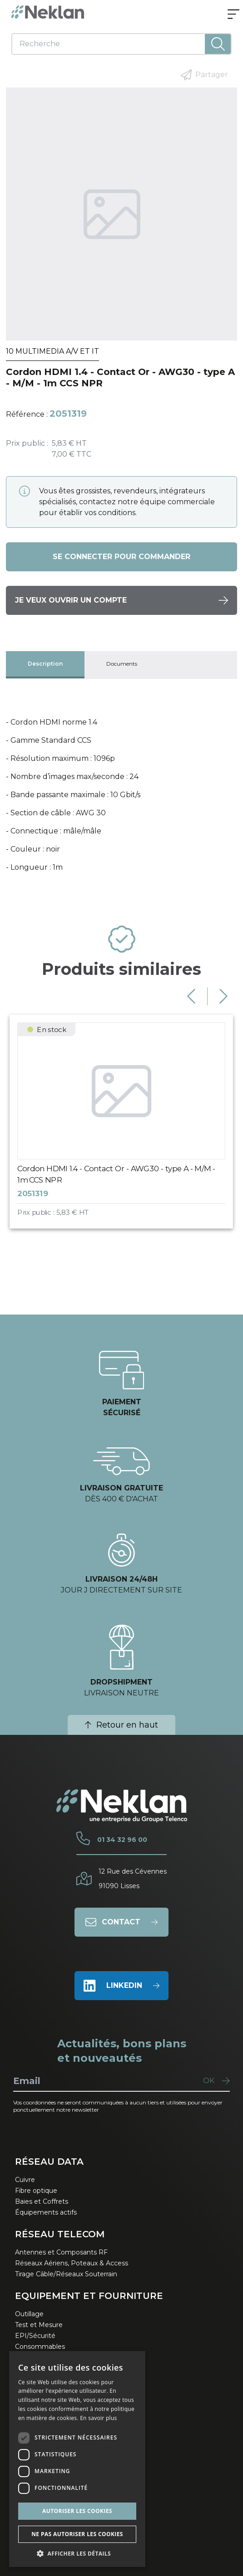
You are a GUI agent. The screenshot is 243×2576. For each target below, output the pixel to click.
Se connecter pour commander (121, 556)
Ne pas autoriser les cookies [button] (77, 2534)
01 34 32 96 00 (122, 1840)
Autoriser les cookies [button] (77, 2511)
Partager (204, 74)
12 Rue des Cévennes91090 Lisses (133, 1878)
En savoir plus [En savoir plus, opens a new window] (98, 2418)
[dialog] (77, 2459)
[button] (77, 2553)
